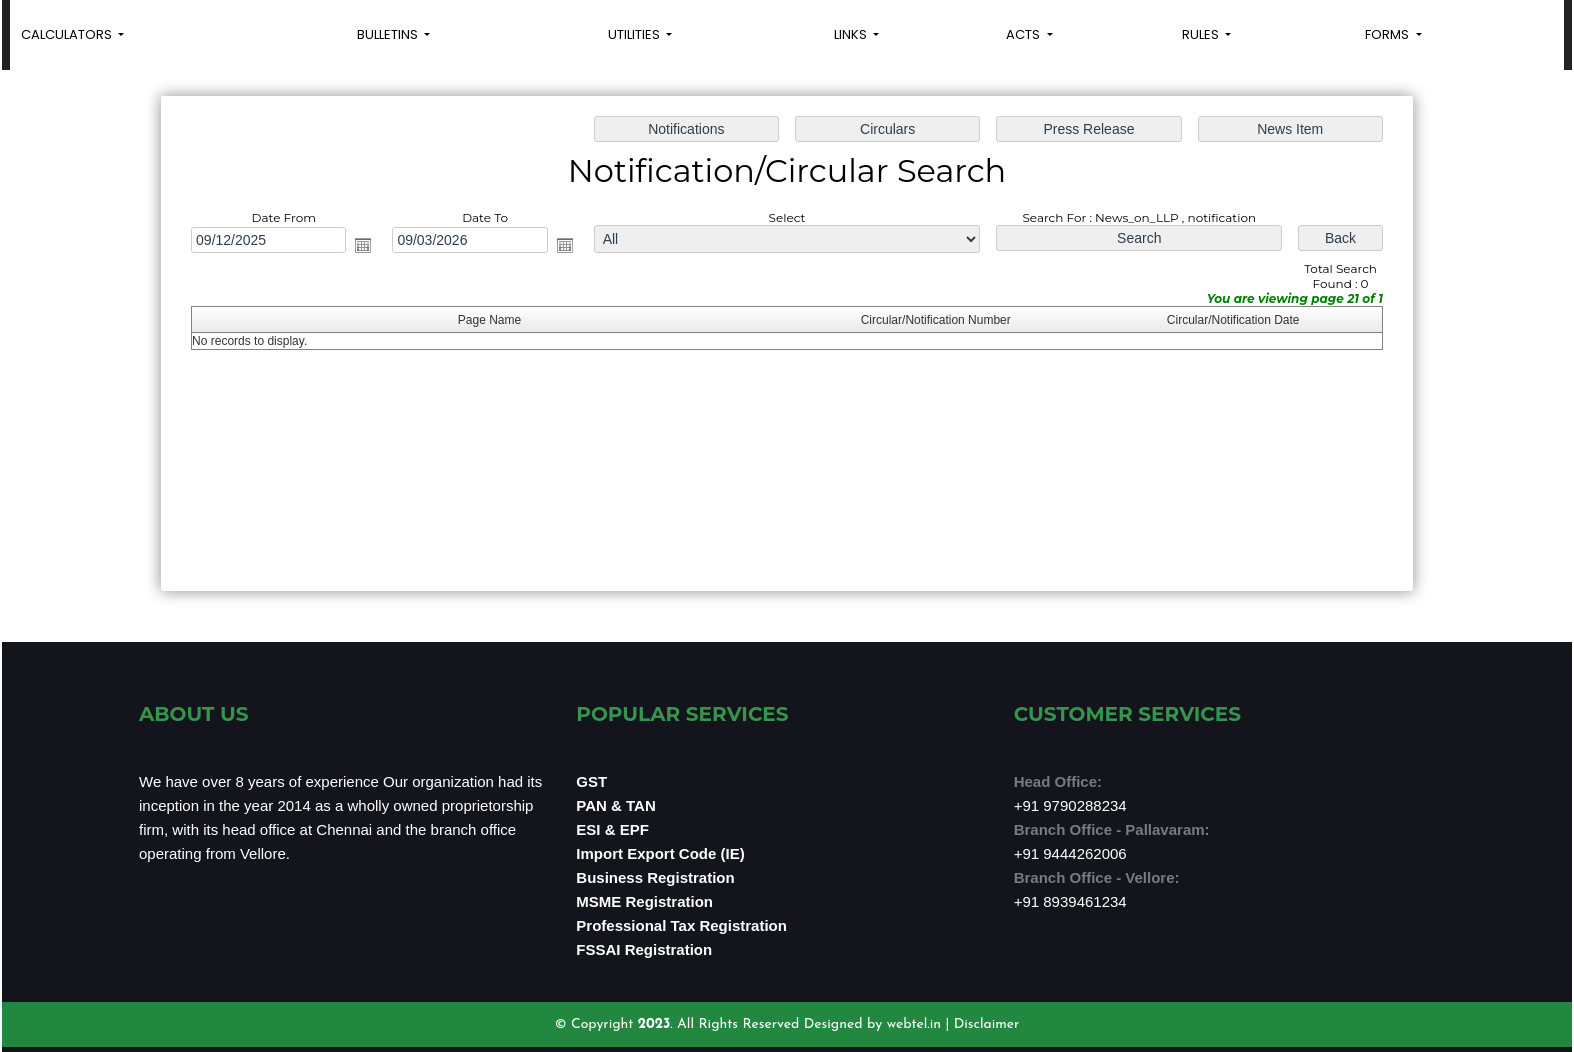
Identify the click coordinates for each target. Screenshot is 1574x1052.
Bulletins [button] (389, 34)
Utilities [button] (635, 34)
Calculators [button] (68, 34)
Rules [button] (1202, 34)
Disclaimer (987, 1024)
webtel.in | (920, 1024)
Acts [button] (1024, 34)
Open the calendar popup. (368, 246)
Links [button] (852, 34)
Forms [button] (1388, 34)
